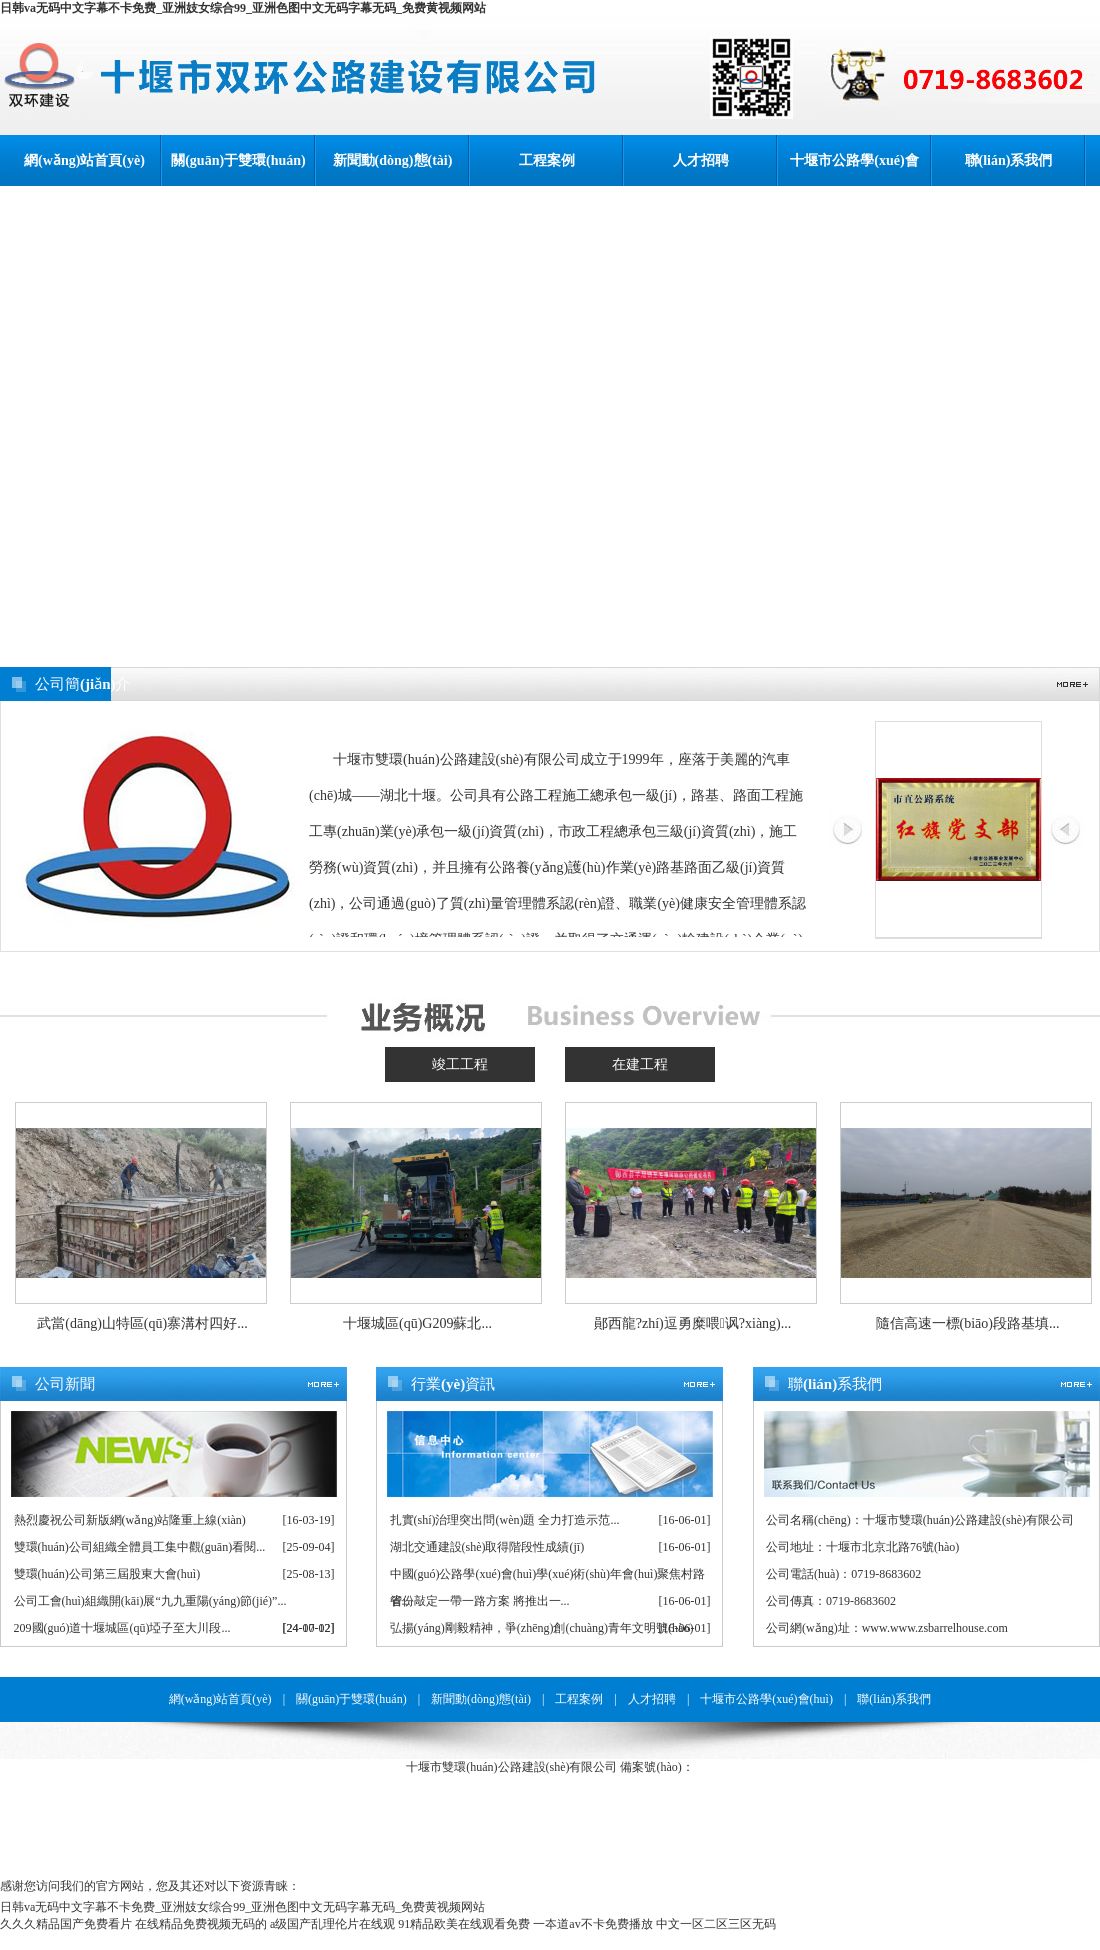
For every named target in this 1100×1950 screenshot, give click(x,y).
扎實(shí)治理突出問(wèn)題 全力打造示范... (505, 1520)
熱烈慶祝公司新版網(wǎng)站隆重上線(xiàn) (130, 1520)
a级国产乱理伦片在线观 (332, 1924)
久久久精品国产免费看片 (66, 1924)
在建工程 (640, 1064)
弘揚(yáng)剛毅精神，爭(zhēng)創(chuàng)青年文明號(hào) (542, 1628)
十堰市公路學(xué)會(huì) (854, 169)
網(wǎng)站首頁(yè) (84, 160)
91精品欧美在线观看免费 (464, 1924)
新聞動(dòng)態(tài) (393, 160)
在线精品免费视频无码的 (201, 1924)
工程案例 (547, 160)
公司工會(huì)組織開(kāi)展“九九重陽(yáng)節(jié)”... (150, 1601)
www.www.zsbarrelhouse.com (935, 1628)
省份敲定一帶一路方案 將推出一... (480, 1601)
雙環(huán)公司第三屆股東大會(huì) (107, 1574)
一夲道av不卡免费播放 (592, 1924)
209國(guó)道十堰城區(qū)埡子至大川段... (122, 1628)
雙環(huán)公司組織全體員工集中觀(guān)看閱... (140, 1547)
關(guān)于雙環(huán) (238, 160)
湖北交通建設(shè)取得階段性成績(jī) (487, 1547)
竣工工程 (460, 1064)
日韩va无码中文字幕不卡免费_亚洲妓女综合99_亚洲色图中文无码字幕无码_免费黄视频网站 (243, 8)
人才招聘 (701, 160)
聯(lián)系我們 (1009, 160)
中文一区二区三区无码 (716, 1924)
